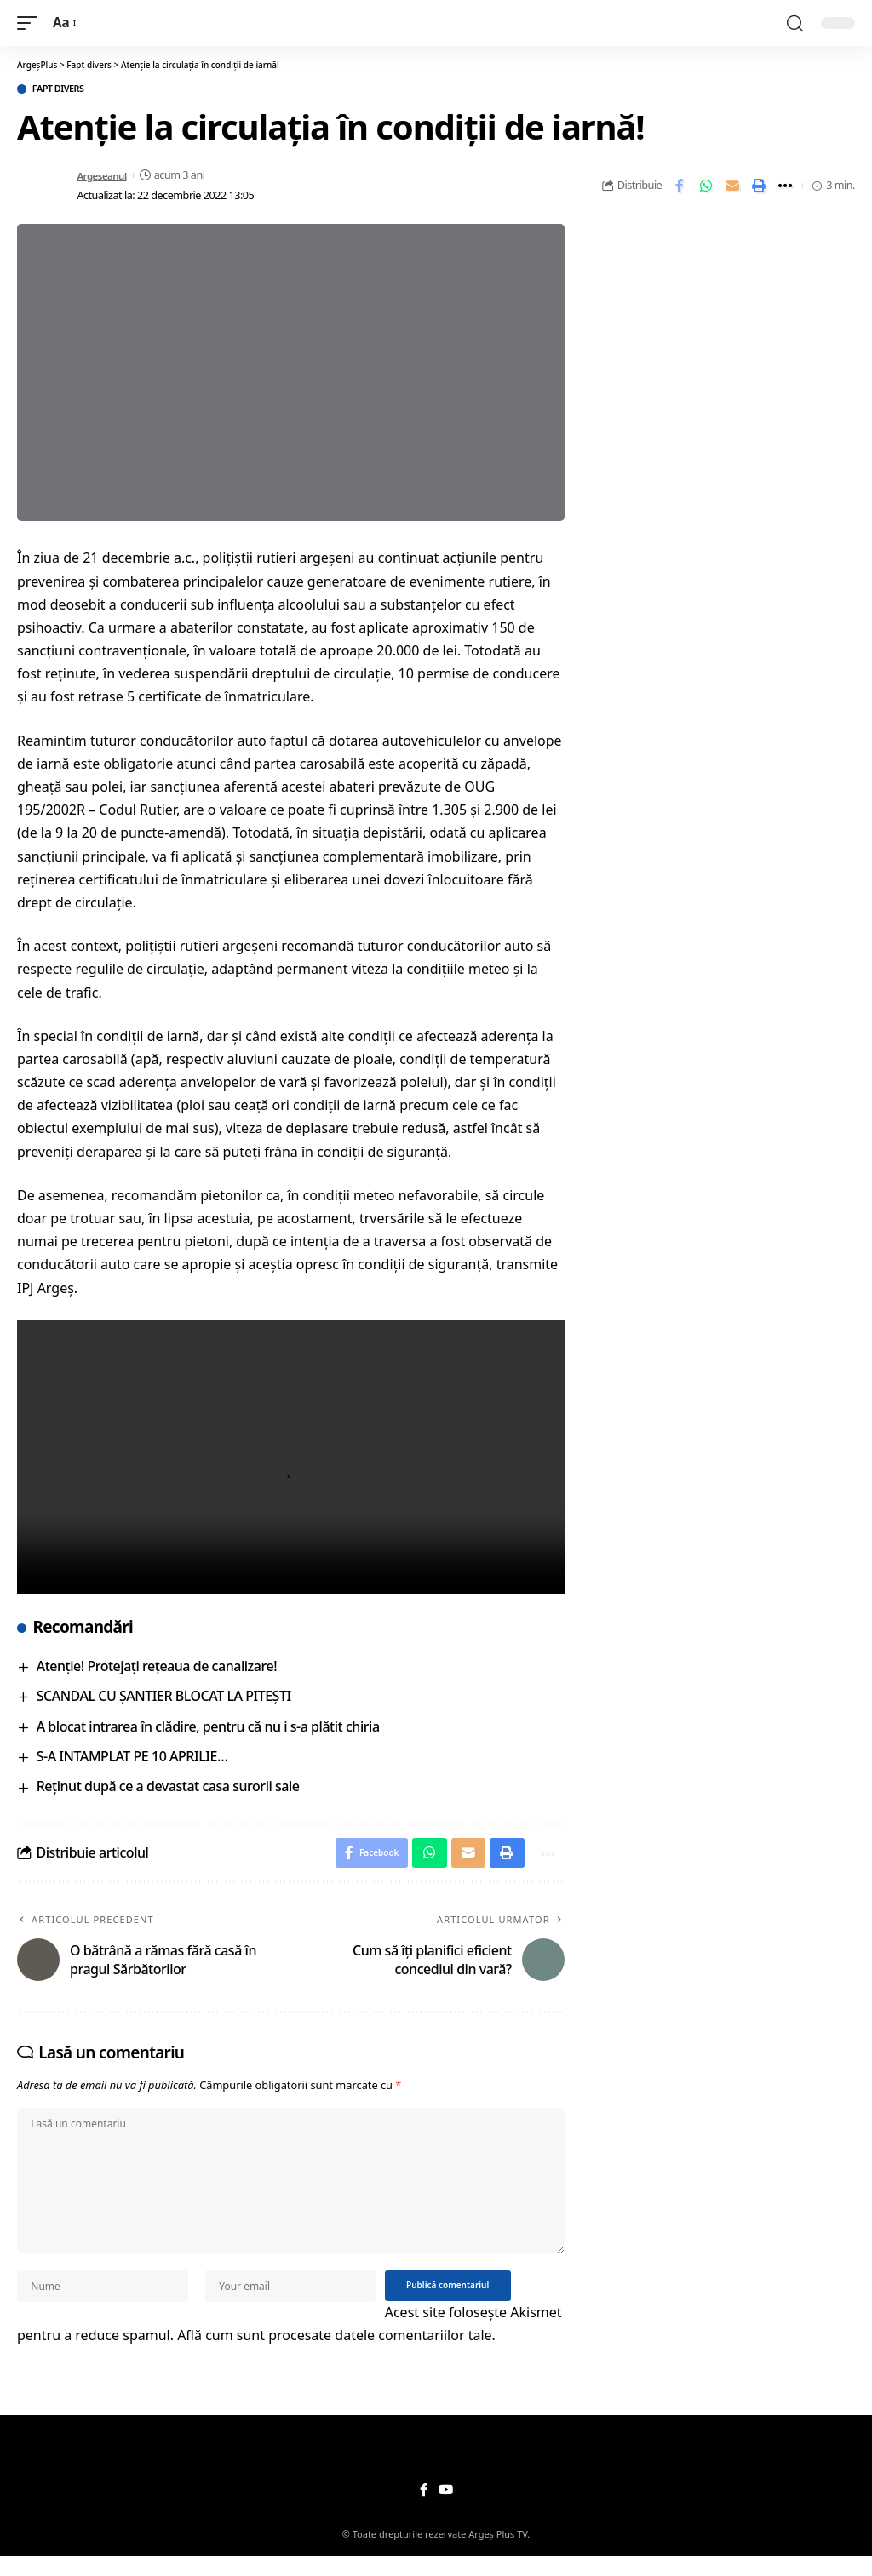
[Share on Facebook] (679, 187)
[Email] (732, 187)
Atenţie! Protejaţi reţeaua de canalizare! (157, 1667)
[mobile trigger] (31, 22)
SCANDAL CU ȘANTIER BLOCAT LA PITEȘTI (164, 1698)
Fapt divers (65, 89)
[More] (785, 187)
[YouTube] (445, 2510)
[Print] (759, 187)
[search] (794, 23)
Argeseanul (104, 177)
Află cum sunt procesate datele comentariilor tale (334, 2354)
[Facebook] (423, 2510)
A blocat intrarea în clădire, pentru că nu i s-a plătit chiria (208, 1728)
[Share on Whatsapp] (706, 187)
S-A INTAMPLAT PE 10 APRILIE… (132, 1758)
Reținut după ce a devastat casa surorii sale (168, 1788)
